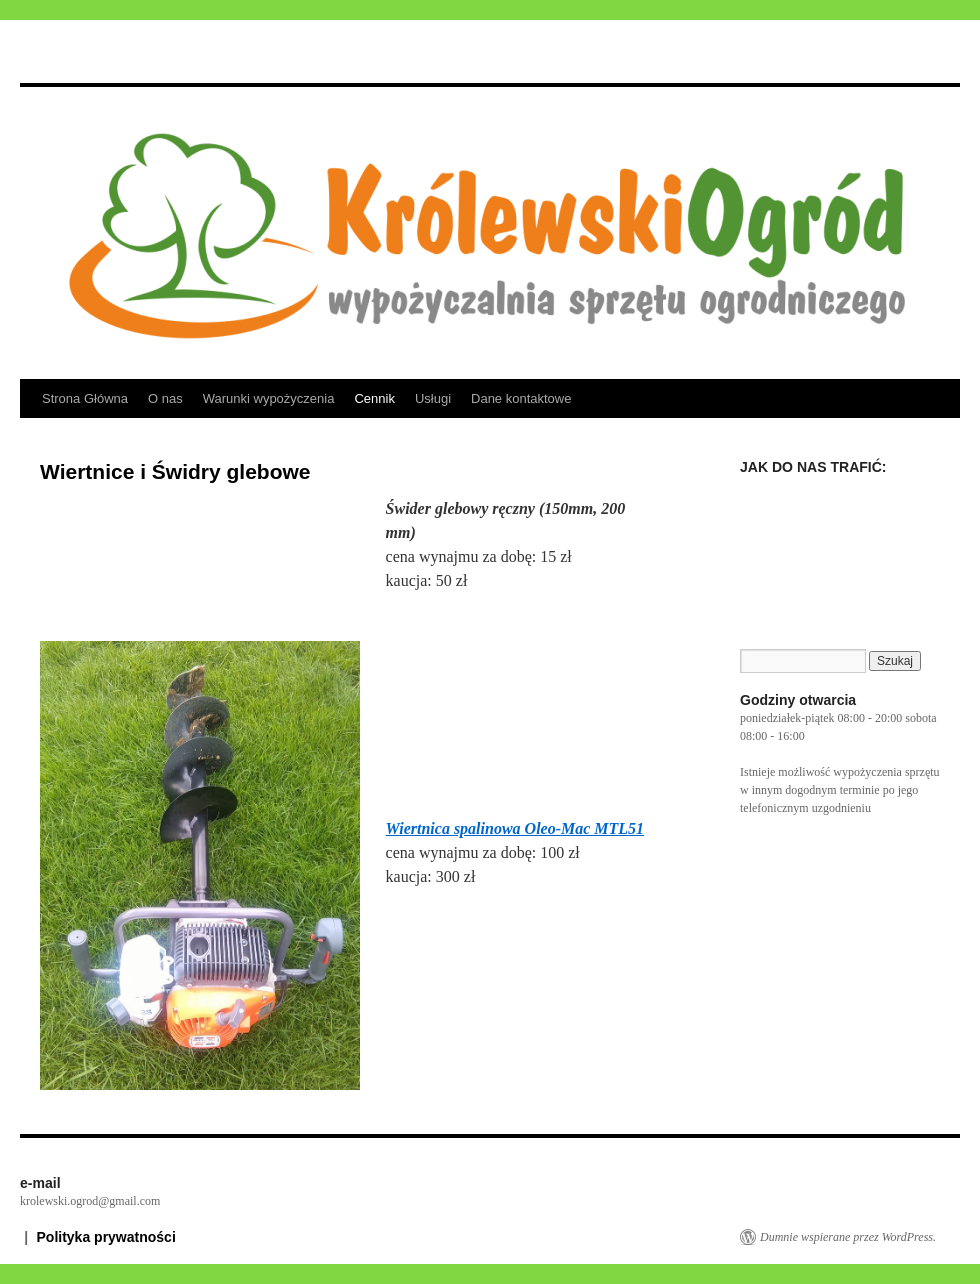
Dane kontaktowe (521, 398)
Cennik (374, 398)
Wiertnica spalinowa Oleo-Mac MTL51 (515, 828)
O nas (165, 398)
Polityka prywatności (106, 1237)
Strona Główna (85, 398)
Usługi (433, 398)
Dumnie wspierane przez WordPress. (848, 1237)
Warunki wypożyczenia (269, 398)
